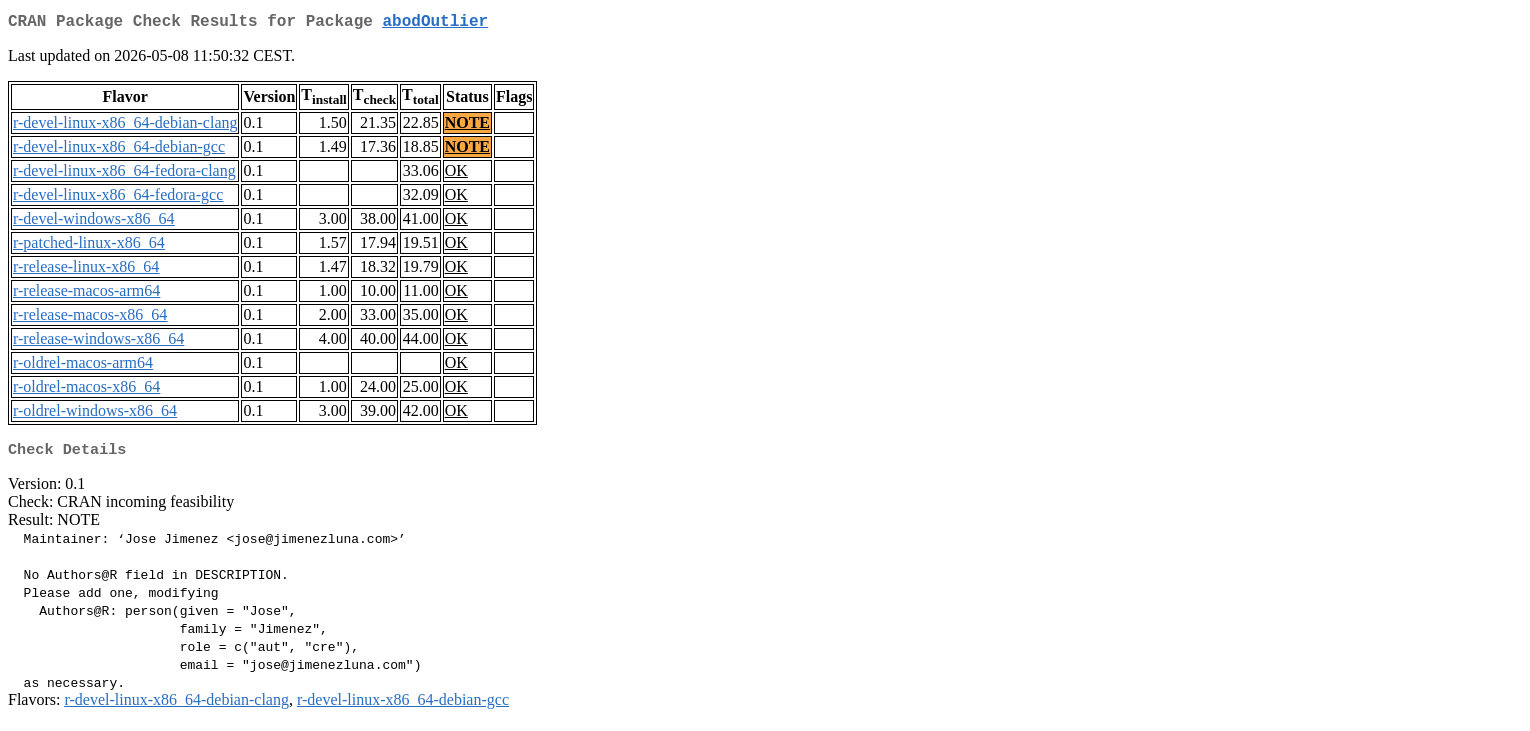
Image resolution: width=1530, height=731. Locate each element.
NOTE (467, 126)
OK (456, 174)
